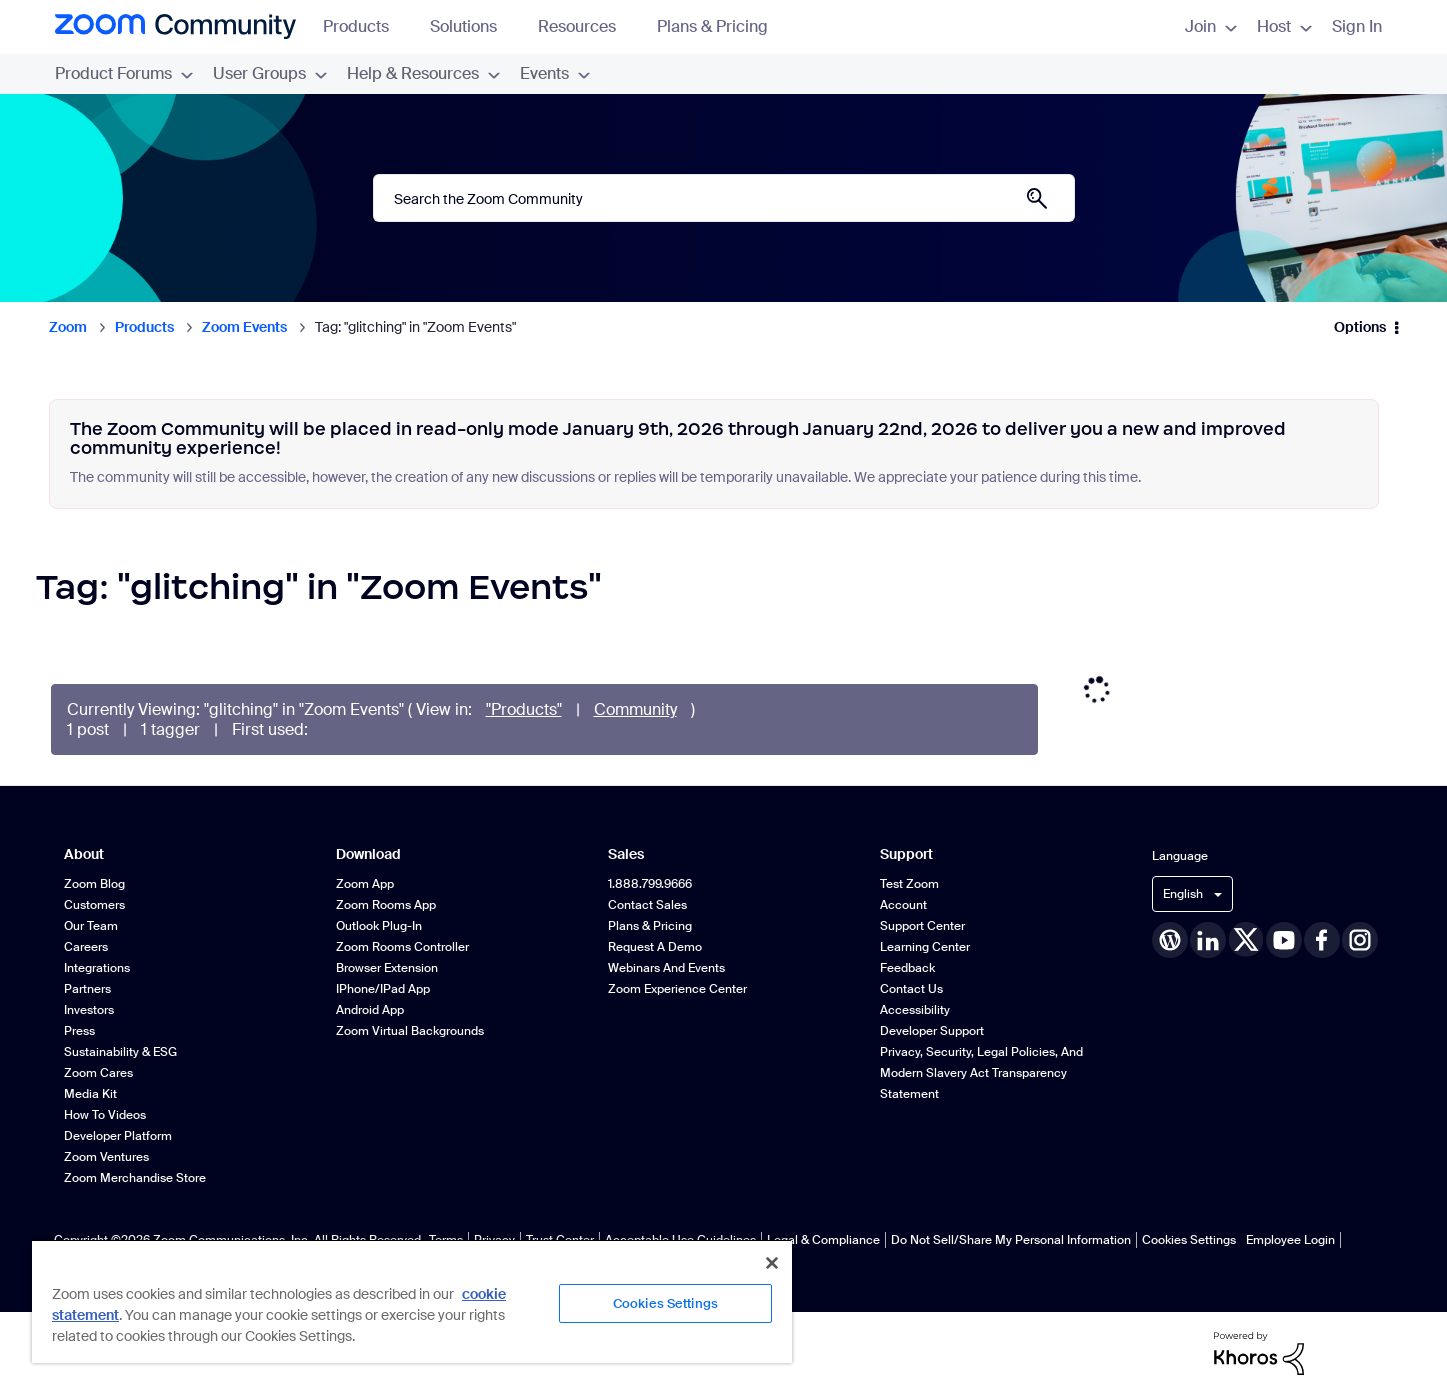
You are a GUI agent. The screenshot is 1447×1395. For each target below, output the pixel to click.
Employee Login (1290, 1240)
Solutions (473, 26)
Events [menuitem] (555, 73)
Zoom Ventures (106, 1157)
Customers (94, 905)
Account (903, 905)
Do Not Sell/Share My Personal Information (1011, 1240)
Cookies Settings (1189, 1240)
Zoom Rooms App (386, 905)
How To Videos (105, 1115)
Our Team (91, 926)
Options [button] (1360, 327)
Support (906, 854)
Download (368, 854)
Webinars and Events (666, 968)
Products (365, 26)
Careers (86, 947)
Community (635, 709)
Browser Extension (387, 968)
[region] (412, 1301)
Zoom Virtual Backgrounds (410, 1031)
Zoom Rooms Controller (402, 947)
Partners (87, 989)
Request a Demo (655, 947)
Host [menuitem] (1284, 26)
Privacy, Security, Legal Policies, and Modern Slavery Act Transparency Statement (981, 1073)
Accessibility (915, 1010)
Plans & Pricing (712, 26)
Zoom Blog (94, 884)
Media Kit (90, 1094)
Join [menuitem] (1211, 26)
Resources (586, 26)
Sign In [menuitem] (1357, 26)
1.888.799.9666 (650, 884)
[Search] (724, 198)
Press (79, 1031)
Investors (89, 1010)
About (84, 854)
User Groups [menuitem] (270, 73)
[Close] (772, 1263)
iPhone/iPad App (383, 989)
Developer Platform (118, 1136)
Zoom (68, 327)
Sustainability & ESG (120, 1052)
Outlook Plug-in (379, 926)
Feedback (907, 968)
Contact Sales (647, 905)
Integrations (97, 968)
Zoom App (365, 884)
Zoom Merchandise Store (135, 1178)
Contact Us (911, 989)
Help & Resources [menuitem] (423, 73)
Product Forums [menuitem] (124, 73)
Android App (370, 1010)
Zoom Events (244, 327)
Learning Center (925, 947)
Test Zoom (909, 884)
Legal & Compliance (823, 1240)
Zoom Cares (98, 1073)
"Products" (524, 709)
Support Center (922, 926)
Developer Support (932, 1031)
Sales (626, 854)
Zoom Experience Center (677, 989)
